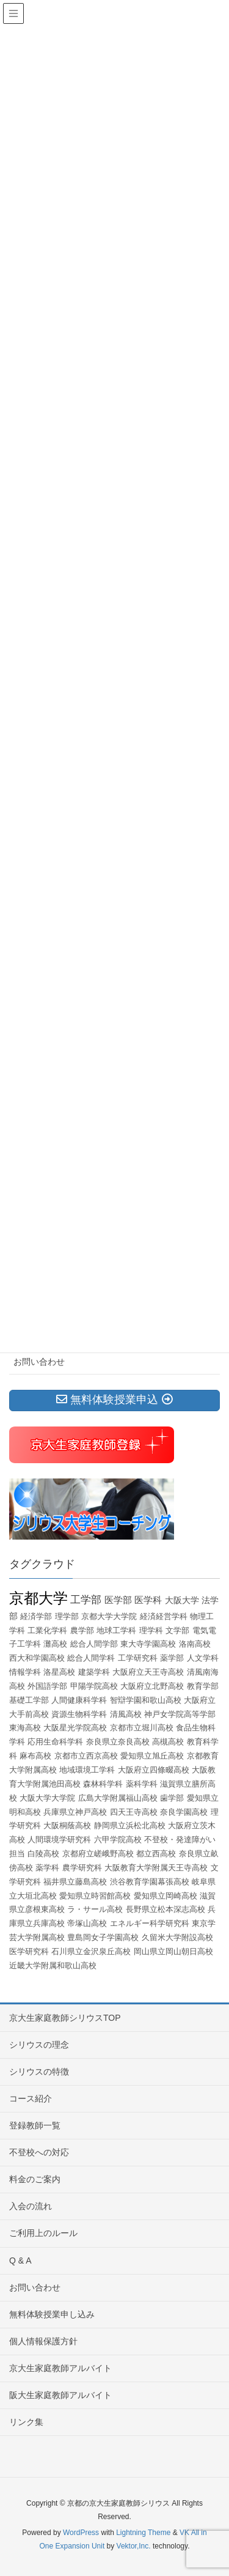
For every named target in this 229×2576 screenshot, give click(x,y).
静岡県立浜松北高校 (129, 1825)
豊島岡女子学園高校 (103, 1937)
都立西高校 (156, 1853)
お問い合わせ (39, 1362)
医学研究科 (29, 1951)
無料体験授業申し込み (52, 2314)
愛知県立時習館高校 (95, 1895)
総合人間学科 (91, 1658)
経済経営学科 (163, 1616)
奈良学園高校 (184, 1812)
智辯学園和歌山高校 (145, 1700)
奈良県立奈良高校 (118, 1741)
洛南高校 (195, 1643)
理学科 (151, 1630)
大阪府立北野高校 (152, 1686)
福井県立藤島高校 (75, 1881)
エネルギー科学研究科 (149, 1923)
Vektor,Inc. (134, 2546)
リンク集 (26, 2422)
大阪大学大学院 (47, 1798)
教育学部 (203, 1686)
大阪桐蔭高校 (67, 1825)
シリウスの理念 (39, 2045)
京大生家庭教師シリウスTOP (65, 2018)
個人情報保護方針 (43, 2341)
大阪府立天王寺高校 (148, 1672)
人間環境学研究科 (59, 1839)
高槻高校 (168, 1741)
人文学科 (203, 1658)
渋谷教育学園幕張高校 (149, 1881)
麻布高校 (35, 1755)
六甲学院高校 (118, 1839)
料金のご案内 (34, 2179)
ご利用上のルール (43, 2233)
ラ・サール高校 (95, 1909)
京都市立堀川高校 (141, 1727)
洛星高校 (59, 1672)
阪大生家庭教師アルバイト (60, 2395)
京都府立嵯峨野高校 (98, 1853)
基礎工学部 (29, 1700)
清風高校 (126, 1714)
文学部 (177, 1630)
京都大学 (38, 1598)
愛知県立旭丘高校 (152, 1755)
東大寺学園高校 (148, 1643)
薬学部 (172, 1658)
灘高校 (55, 1643)
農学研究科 (82, 1867)
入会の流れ (30, 2206)
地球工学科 (116, 1630)
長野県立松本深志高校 (165, 1909)
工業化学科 (47, 1630)
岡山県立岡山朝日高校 (173, 1951)
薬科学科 (142, 1783)
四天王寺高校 (134, 1812)
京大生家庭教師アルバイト (60, 2368)
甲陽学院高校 (94, 1686)
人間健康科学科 (79, 1700)
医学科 (148, 1600)
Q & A (20, 2260)
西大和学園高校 (37, 1658)
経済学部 (36, 1616)
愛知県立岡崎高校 (165, 1895)
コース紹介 (30, 2098)
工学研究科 (138, 1658)
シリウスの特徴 (39, 2071)
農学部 (82, 1630)
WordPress (81, 2532)
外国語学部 (47, 1686)
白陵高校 (43, 1853)
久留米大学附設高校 (177, 1937)
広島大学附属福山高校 (118, 1798)
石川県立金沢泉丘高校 (91, 1951)
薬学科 (47, 1867)
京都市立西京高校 (86, 1755)
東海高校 (25, 1727)
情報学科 (25, 1672)
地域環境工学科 (87, 1769)
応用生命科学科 (55, 1741)
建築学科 (94, 1672)
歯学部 (172, 1798)
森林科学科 (103, 1783)
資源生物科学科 (79, 1714)
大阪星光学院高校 (75, 1727)
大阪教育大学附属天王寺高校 (156, 1867)
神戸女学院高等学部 (180, 1714)
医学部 (118, 1600)
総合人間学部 (94, 1643)
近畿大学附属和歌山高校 (52, 1965)
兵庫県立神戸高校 (75, 1812)
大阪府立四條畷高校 (153, 1769)
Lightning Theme (143, 2532)
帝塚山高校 (87, 1923)
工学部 (85, 1600)
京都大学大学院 (109, 1616)
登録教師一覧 (34, 2125)
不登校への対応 (39, 2152)
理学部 (67, 1616)
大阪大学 (182, 1600)
